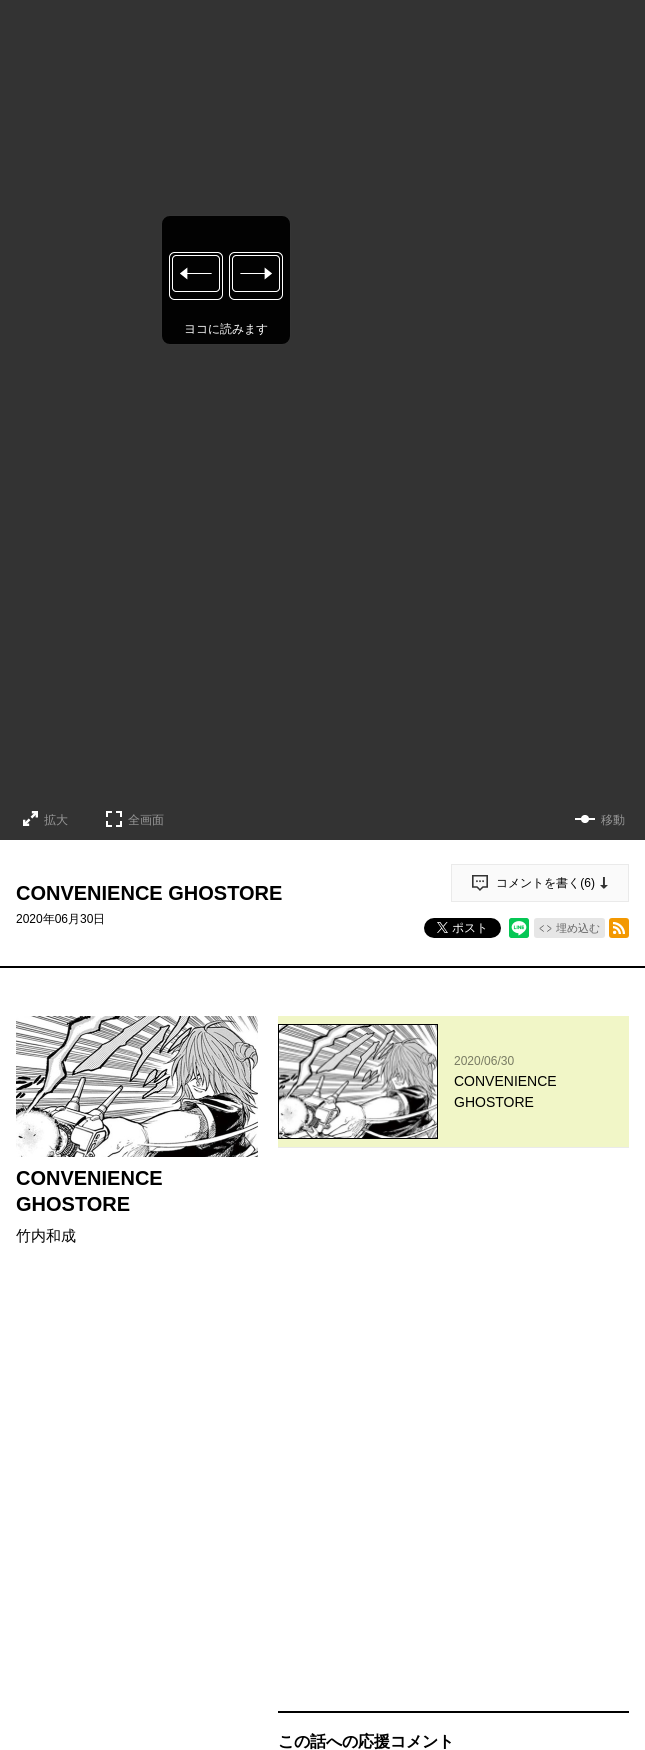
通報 (596, 1562)
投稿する (454, 1432)
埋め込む (578, 928)
